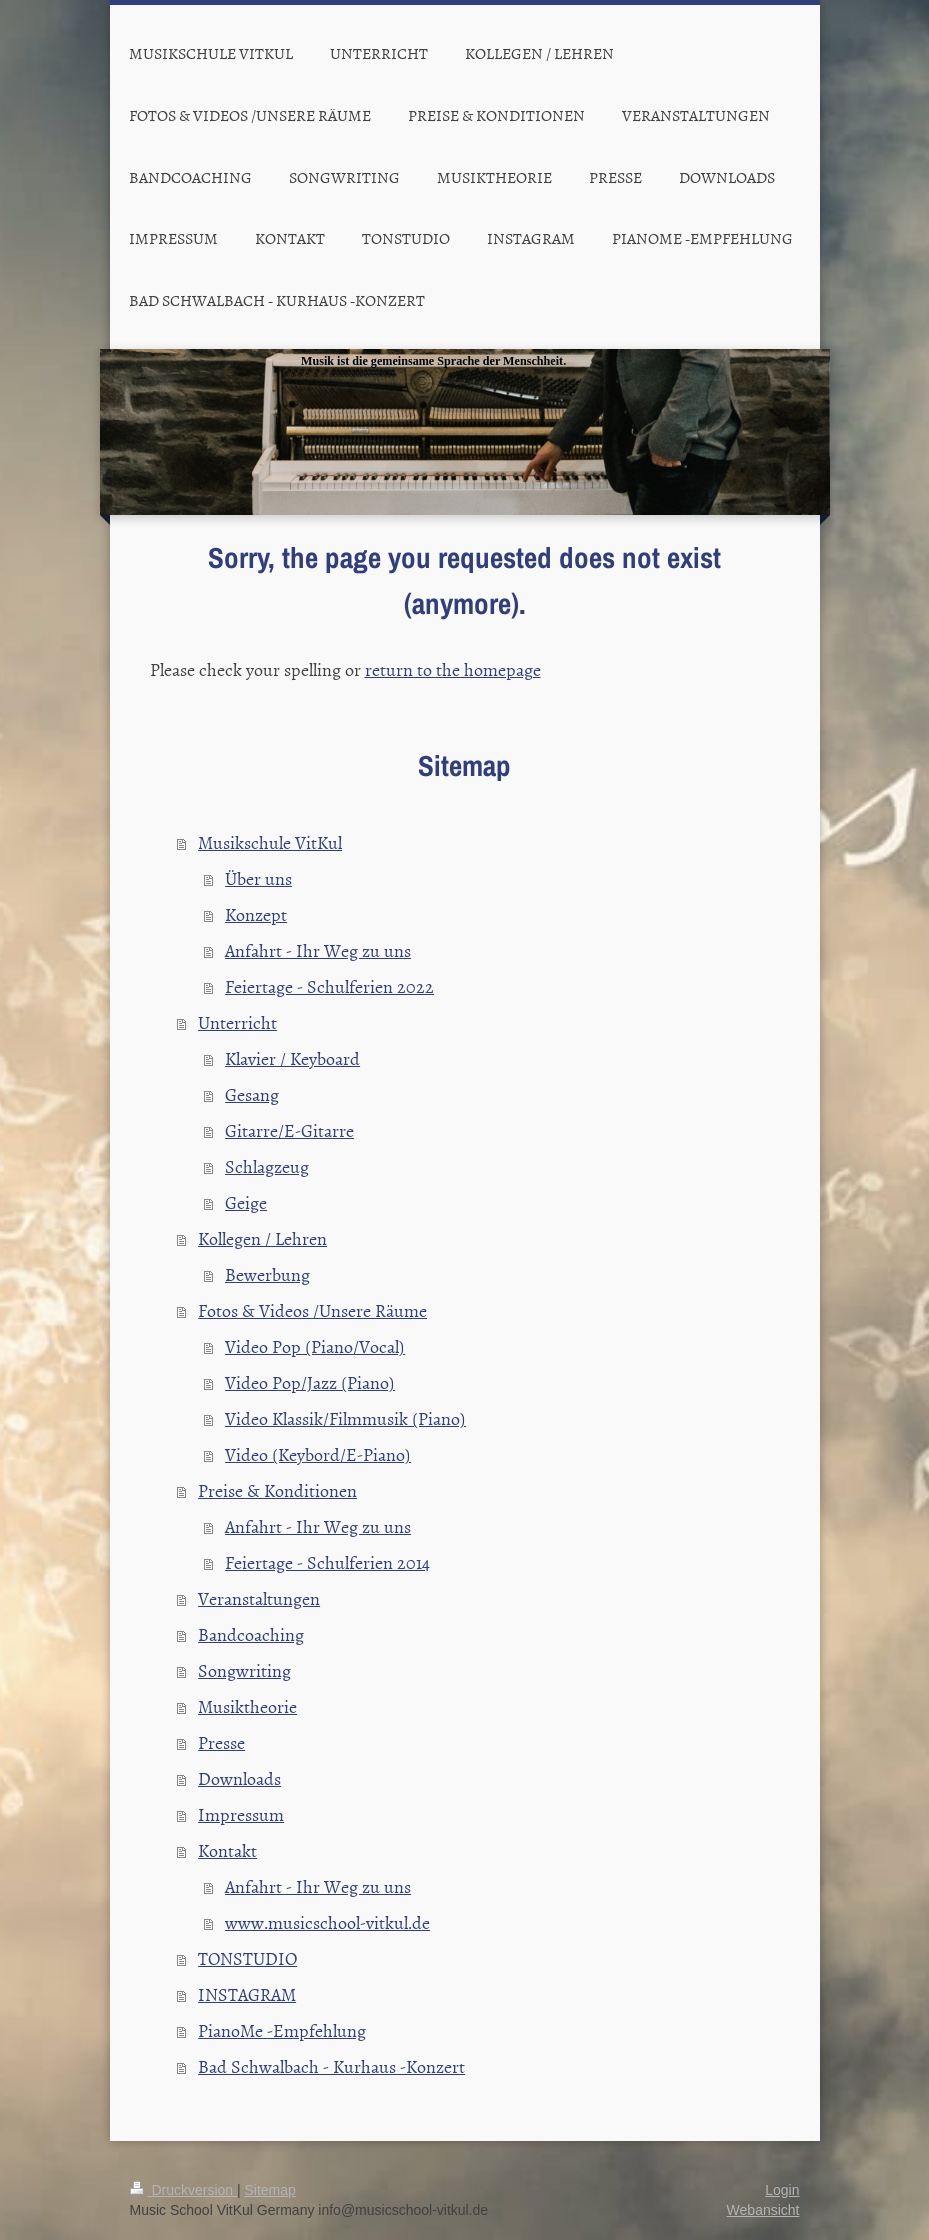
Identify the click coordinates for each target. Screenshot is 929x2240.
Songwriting (244, 1670)
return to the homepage (453, 669)
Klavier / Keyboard (292, 1058)
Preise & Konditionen (277, 1490)
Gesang (252, 1094)
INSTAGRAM (247, 1994)
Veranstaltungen (259, 1598)
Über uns (258, 878)
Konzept (256, 914)
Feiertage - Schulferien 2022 (329, 986)
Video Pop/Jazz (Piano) (310, 1382)
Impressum (241, 1814)
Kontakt (227, 1850)
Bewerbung (267, 1274)
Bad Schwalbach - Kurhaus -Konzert (331, 2066)
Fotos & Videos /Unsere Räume (312, 1310)
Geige (246, 1202)
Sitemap (270, 2190)
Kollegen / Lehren (262, 1238)
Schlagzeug (267, 1166)
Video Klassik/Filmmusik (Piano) (345, 1418)
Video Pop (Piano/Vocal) (315, 1346)
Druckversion (183, 2190)
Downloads (239, 1778)
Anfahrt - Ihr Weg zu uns (318, 950)
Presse (221, 1742)
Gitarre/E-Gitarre (289, 1130)
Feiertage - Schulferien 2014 (327, 1562)
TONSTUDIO (247, 1958)
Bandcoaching (251, 1634)
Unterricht (237, 1022)
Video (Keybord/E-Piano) (318, 1454)
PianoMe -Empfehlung (282, 2030)
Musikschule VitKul (270, 842)
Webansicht (763, 2210)
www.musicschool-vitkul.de (327, 1922)
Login (782, 2190)
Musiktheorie (247, 1706)
